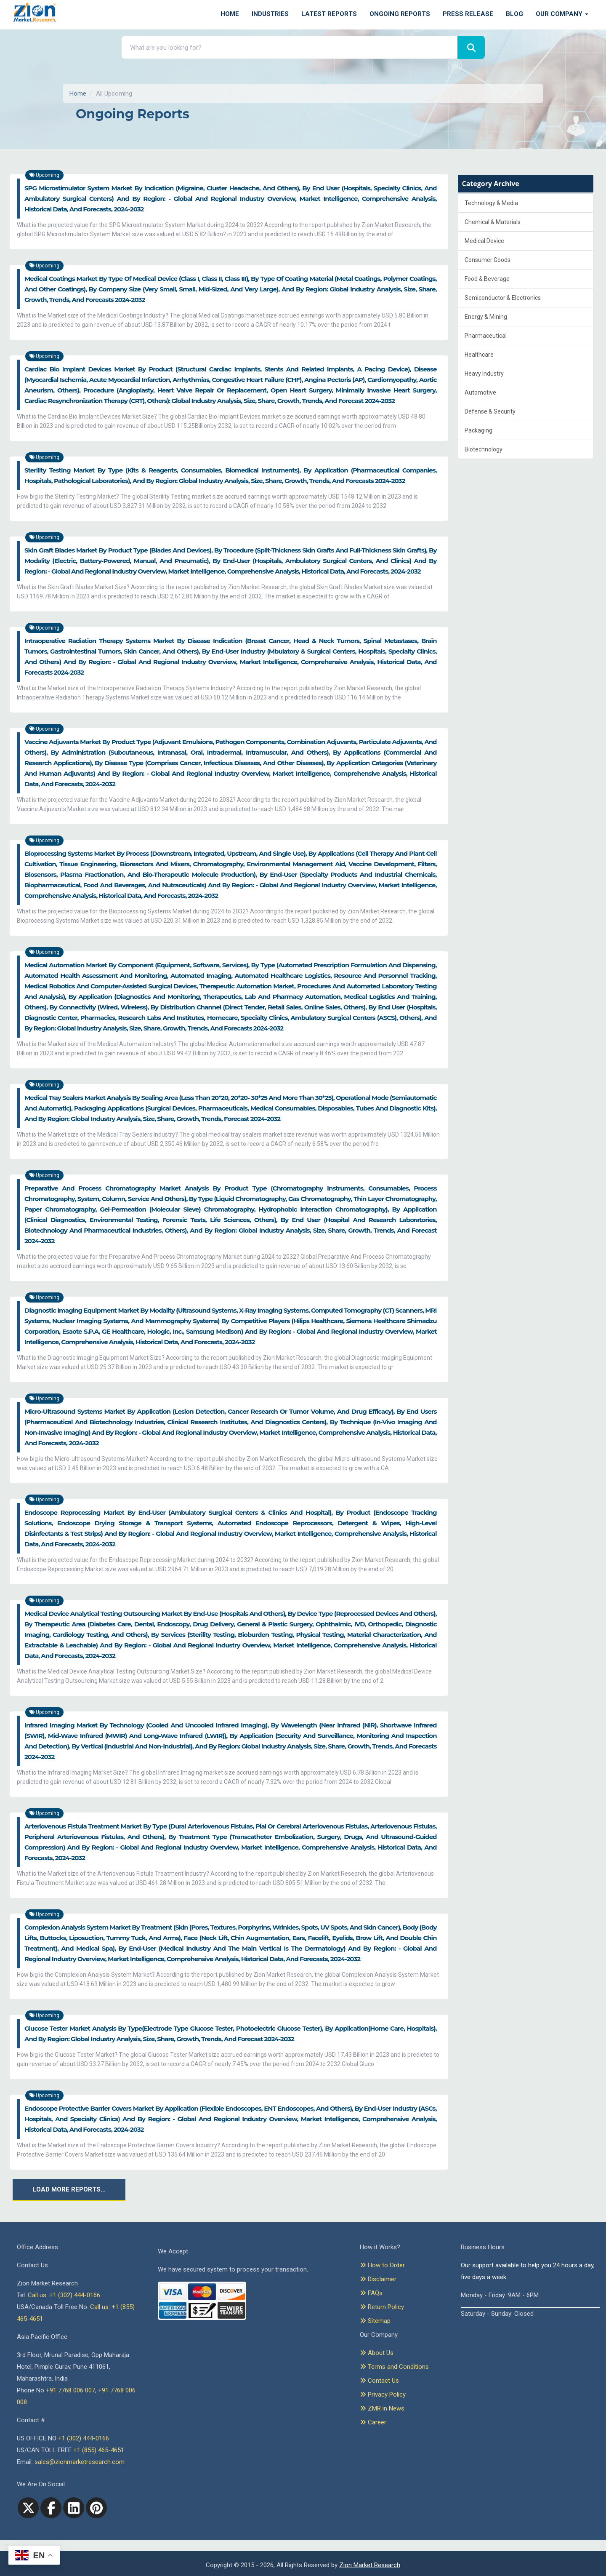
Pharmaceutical (486, 335)
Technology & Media (491, 203)
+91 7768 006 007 (70, 2390)
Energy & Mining (486, 316)
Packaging (478, 430)
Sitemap (375, 2321)
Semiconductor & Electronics (503, 297)
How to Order (382, 2265)
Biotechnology (483, 449)
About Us (376, 2353)
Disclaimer (378, 2279)
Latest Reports (329, 14)
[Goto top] (4, 2546)
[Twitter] (28, 2507)
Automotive (480, 392)
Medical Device (484, 241)
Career (373, 2422)
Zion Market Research (369, 2565)
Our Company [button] (562, 14)
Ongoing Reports (399, 14)
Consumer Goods (487, 259)
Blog (514, 14)
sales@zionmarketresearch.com (80, 2462)
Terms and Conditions (394, 2366)
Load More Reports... (69, 2189)
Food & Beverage (487, 278)
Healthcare (479, 354)
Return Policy (382, 2307)
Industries (270, 14)
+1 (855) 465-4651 (98, 2450)
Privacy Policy (383, 2394)
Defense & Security (490, 411)
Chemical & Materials (493, 222)
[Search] (471, 47)
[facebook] (50, 2507)
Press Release (468, 14)
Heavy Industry (484, 373)
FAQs (371, 2293)
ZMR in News (382, 2408)
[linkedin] (73, 2507)
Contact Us (379, 2380)
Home (230, 14)
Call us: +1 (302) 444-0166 (64, 2295)
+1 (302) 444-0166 (83, 2438)
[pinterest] (96, 2507)
